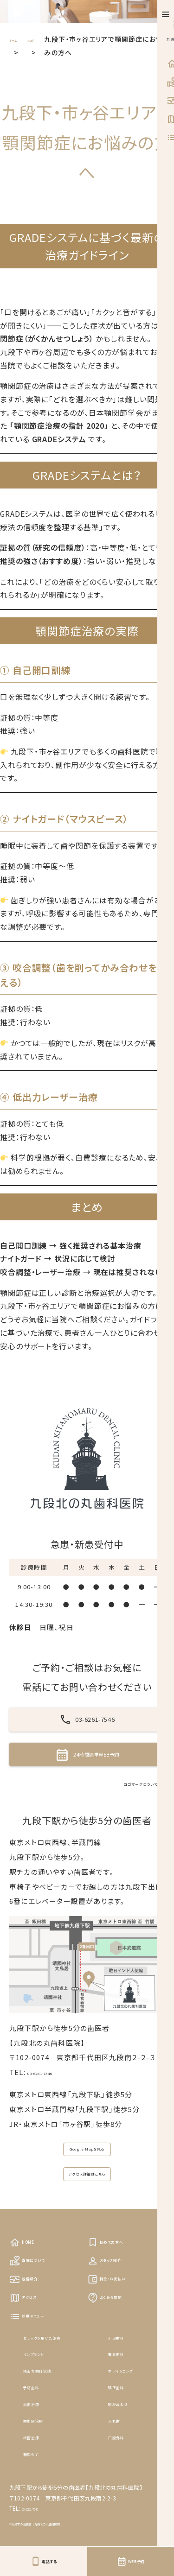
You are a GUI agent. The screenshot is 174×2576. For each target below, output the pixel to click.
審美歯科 (123, 2440)
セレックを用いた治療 (58, 2424)
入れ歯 (119, 2507)
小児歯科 (123, 2424)
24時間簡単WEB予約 (87, 1788)
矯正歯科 (123, 2474)
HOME (27, 2313)
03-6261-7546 (87, 1731)
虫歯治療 (38, 2490)
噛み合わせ (126, 2490)
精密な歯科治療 (49, 2457)
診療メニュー (37, 2401)
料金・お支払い (118, 2357)
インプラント (43, 2440)
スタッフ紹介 (114, 2335)
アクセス (29, 2379)
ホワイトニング (131, 2457)
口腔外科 (123, 2523)
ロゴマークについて (119, 1828)
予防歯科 (38, 2474)
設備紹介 (31, 2357)
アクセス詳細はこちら (87, 2237)
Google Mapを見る (87, 2200)
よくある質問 (114, 2379)
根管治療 (38, 2523)
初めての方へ (116, 2313)
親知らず (37, 2540)
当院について (37, 2335)
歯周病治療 (42, 2507)
